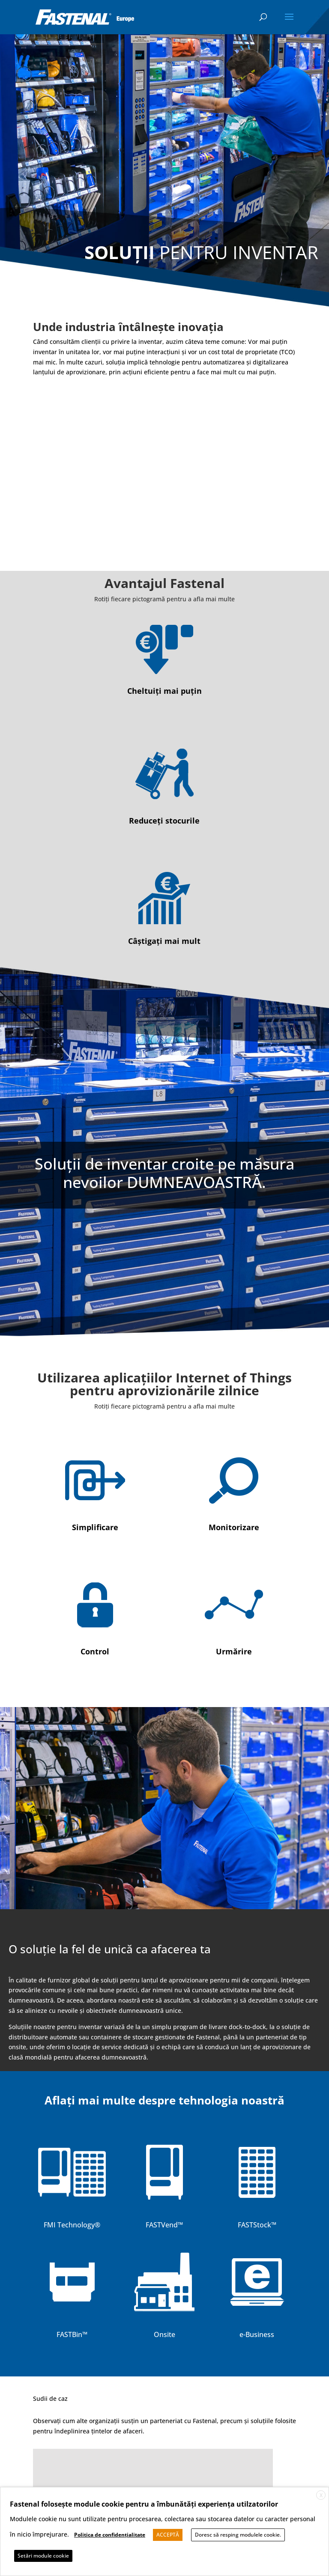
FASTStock (254, 2225)
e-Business (256, 2334)
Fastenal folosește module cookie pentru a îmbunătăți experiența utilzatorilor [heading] (144, 2504)
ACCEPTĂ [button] (167, 2534)
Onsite (164, 2334)
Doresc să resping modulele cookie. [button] (238, 2534)
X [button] (321, 2495)
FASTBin (69, 2334)
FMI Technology (69, 2225)
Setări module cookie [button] (43, 2555)
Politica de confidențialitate (109, 2534)
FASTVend (162, 2225)
